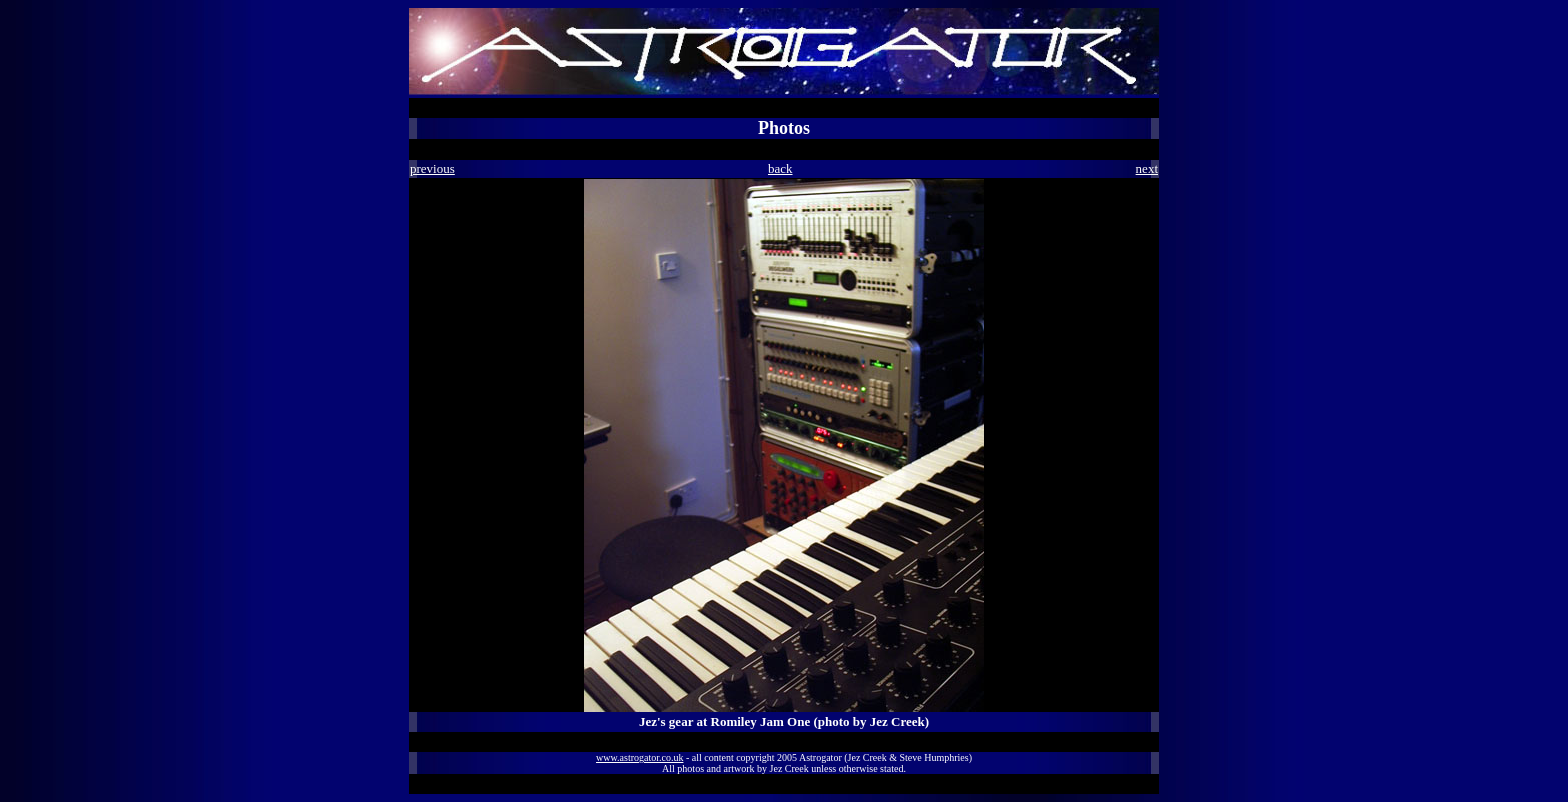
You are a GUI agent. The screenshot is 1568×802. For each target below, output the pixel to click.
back (780, 168)
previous (432, 168)
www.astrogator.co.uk (639, 757)
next (1147, 168)
